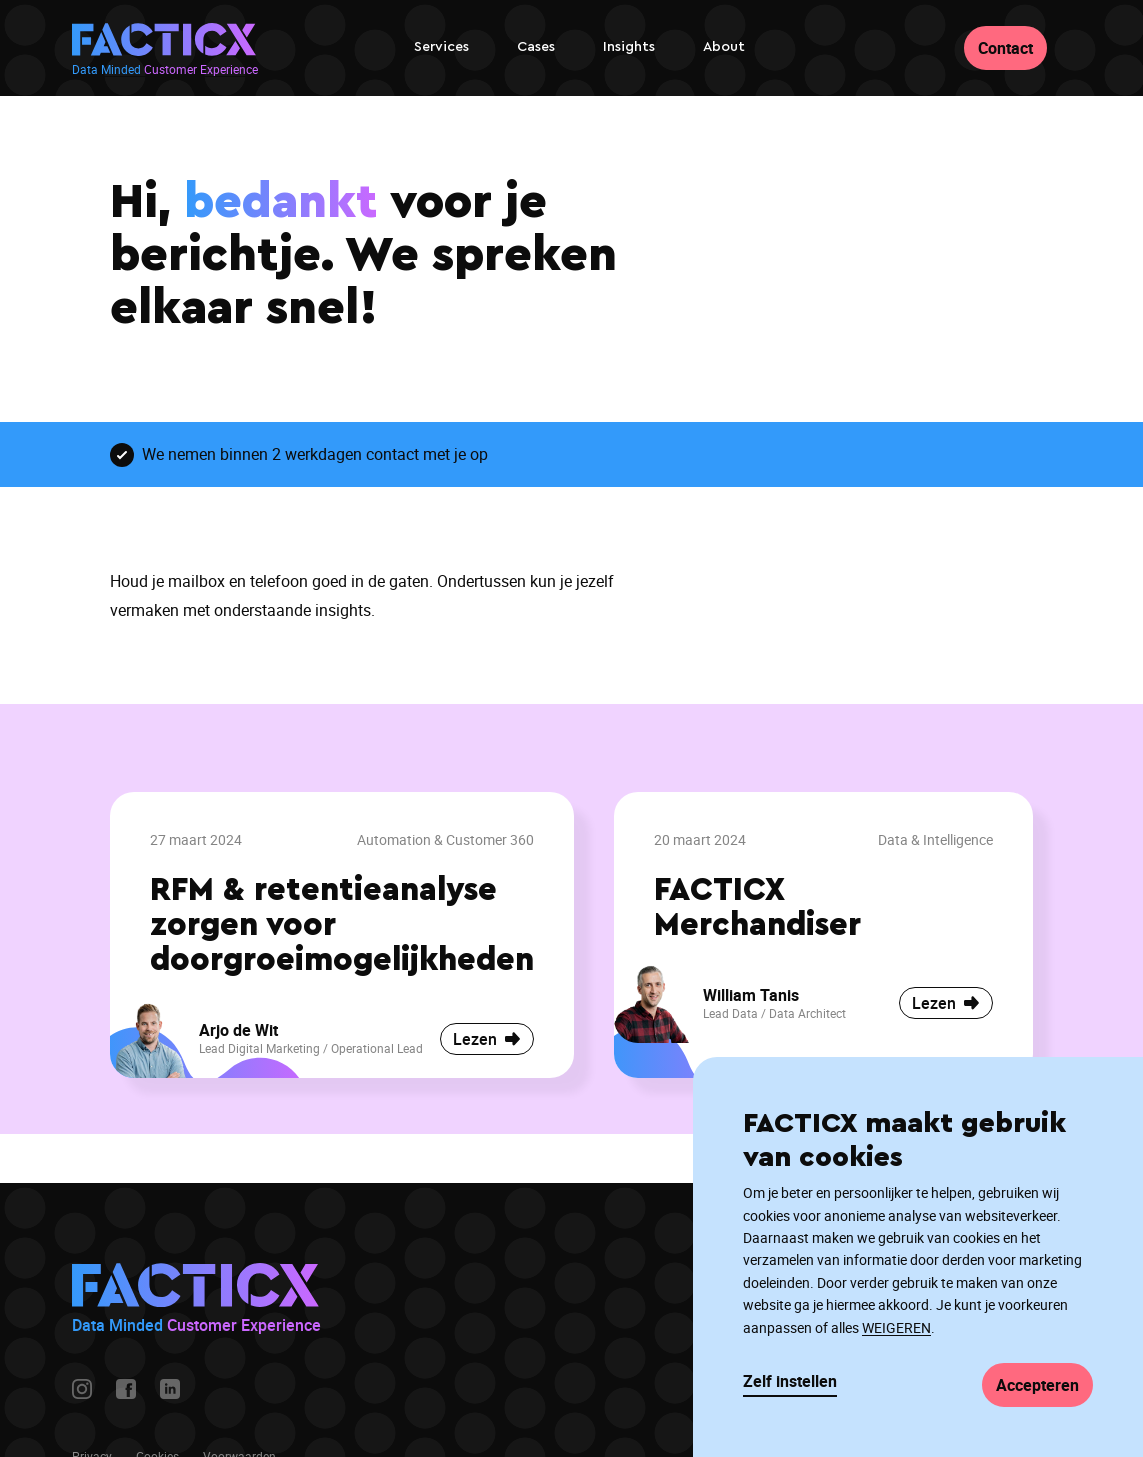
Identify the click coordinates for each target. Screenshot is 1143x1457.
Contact (1005, 48)
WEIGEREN (896, 1327)
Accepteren (1037, 1385)
